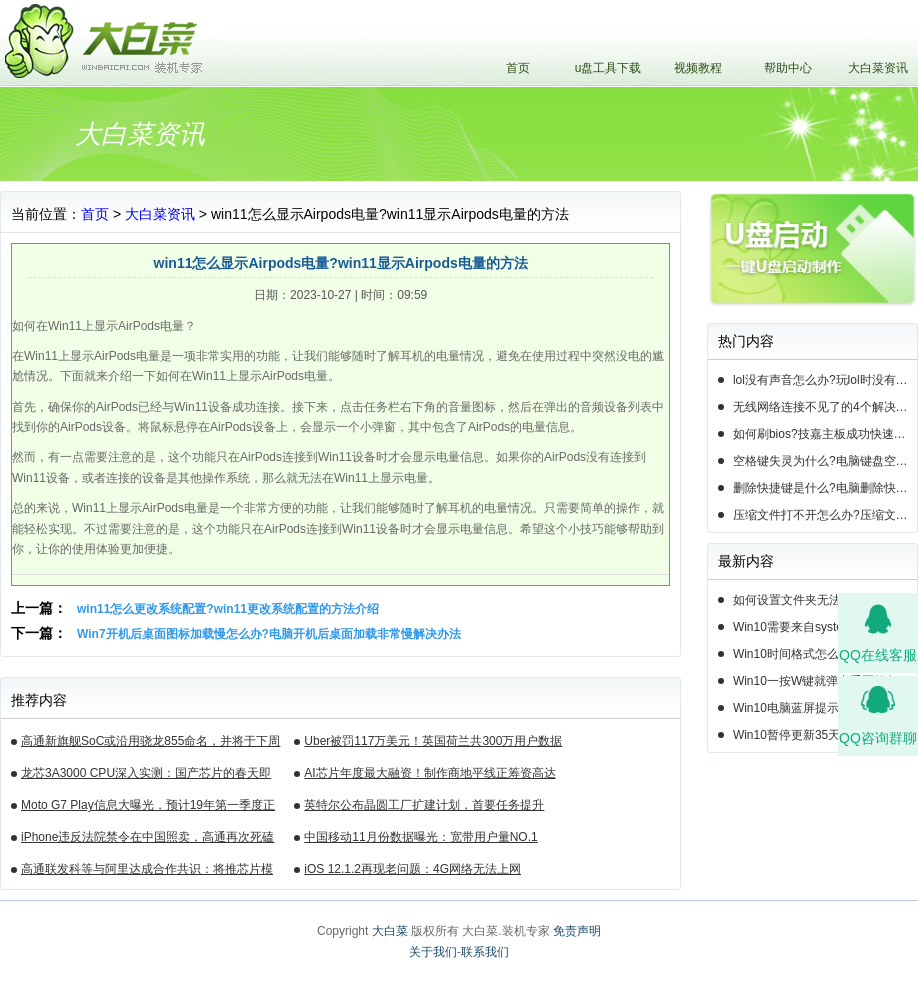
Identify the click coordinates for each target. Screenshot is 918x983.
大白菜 (390, 931)
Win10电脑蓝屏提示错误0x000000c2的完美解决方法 (825, 708)
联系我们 (485, 952)
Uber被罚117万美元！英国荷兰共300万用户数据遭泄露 (433, 744)
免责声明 (577, 931)
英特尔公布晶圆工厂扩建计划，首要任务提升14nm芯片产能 (424, 808)
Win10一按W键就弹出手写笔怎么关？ (825, 681)
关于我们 (433, 952)
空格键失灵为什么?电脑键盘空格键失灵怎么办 (825, 461)
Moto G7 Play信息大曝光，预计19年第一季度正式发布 (148, 808)
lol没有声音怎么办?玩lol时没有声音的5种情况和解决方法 (825, 380)
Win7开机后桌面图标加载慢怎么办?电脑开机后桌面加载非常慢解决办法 (269, 634)
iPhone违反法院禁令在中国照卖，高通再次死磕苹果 (147, 840)
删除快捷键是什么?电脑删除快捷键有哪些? (825, 488)
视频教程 (698, 68)
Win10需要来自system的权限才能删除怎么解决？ (825, 627)
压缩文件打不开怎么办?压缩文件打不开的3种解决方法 (825, 515)
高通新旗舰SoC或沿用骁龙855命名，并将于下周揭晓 (150, 744)
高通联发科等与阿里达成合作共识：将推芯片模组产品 (147, 872)
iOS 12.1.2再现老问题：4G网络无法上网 (412, 869)
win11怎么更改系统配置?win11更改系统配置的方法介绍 (228, 609)
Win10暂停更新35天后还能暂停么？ (825, 735)
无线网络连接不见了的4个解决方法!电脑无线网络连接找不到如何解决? (825, 407)
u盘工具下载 (608, 68)
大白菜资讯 (878, 68)
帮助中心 (788, 68)
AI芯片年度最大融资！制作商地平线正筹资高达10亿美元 (429, 776)
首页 (518, 68)
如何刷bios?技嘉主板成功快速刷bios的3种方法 (825, 434)
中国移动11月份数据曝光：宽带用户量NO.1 (420, 837)
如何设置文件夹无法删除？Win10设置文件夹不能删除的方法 (825, 600)
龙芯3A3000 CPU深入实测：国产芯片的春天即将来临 (146, 776)
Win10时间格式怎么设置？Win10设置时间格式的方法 (825, 654)
